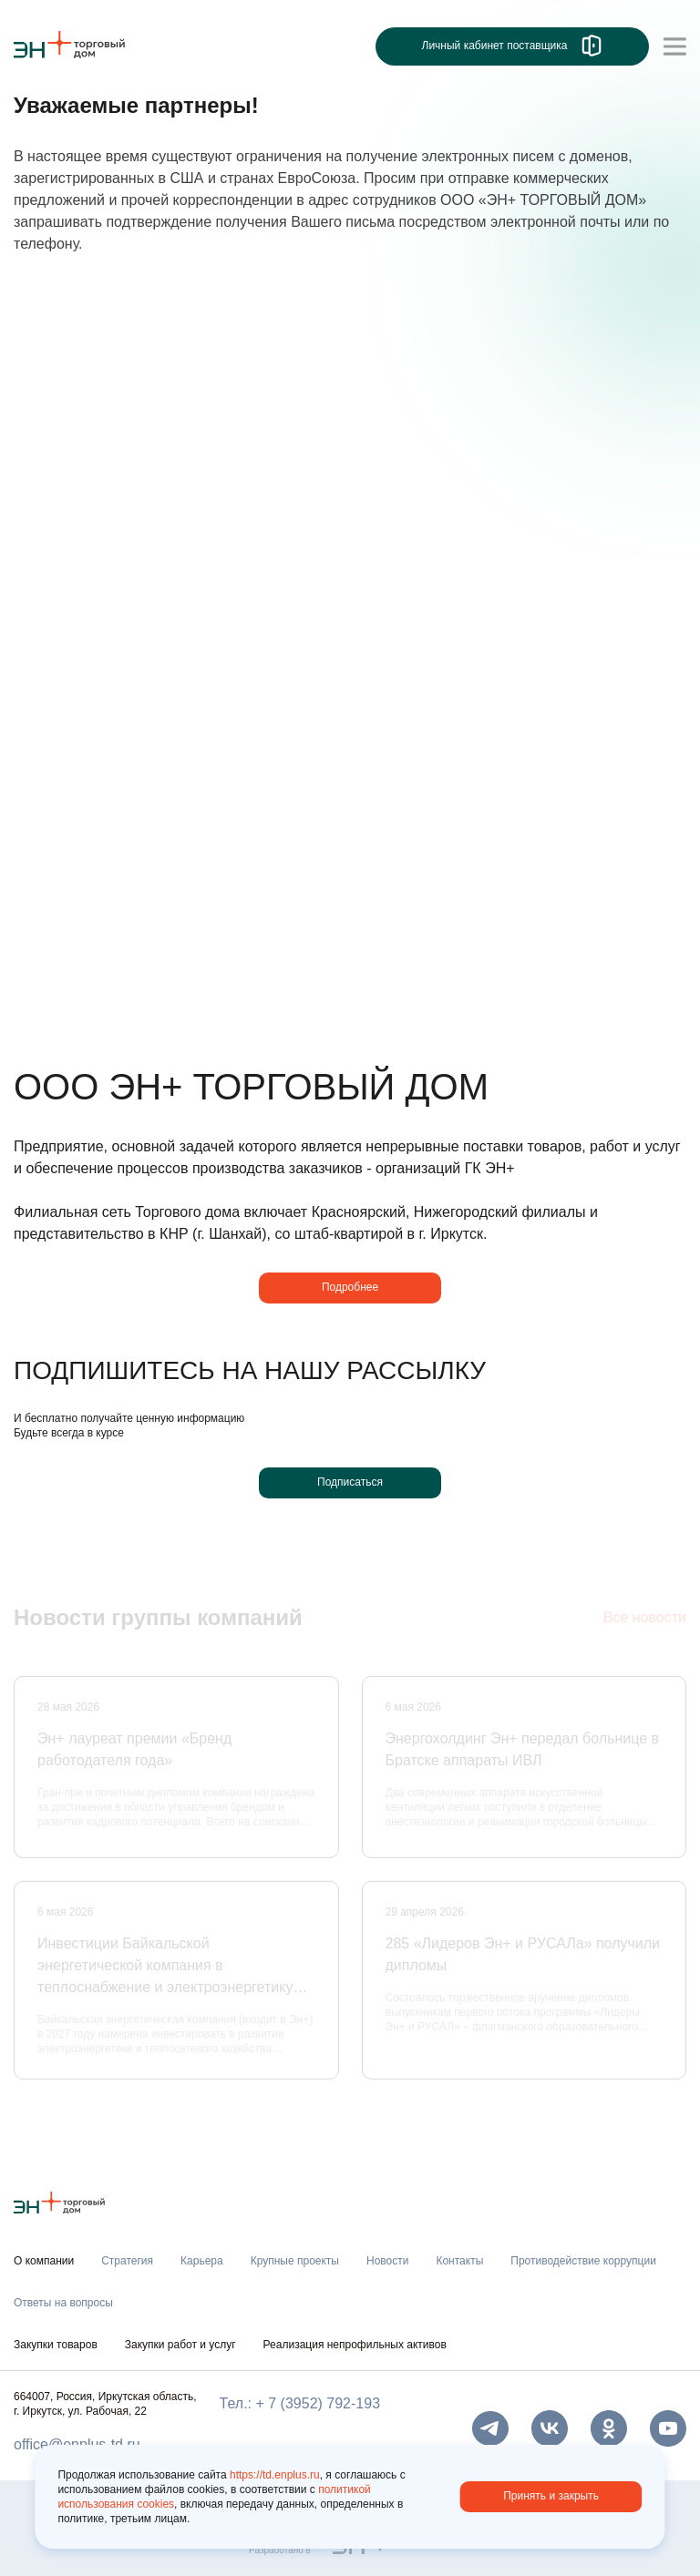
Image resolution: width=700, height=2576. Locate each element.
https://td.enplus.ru (275, 2475)
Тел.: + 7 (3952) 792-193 (300, 2403)
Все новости (644, 1619)
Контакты (459, 2260)
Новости (387, 2260)
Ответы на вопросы (63, 2302)
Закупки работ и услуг (180, 2344)
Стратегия (127, 2260)
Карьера (201, 2260)
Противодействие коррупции (583, 2260)
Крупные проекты (295, 2260)
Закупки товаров (56, 2344)
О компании (44, 2260)
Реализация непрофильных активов (355, 2344)
